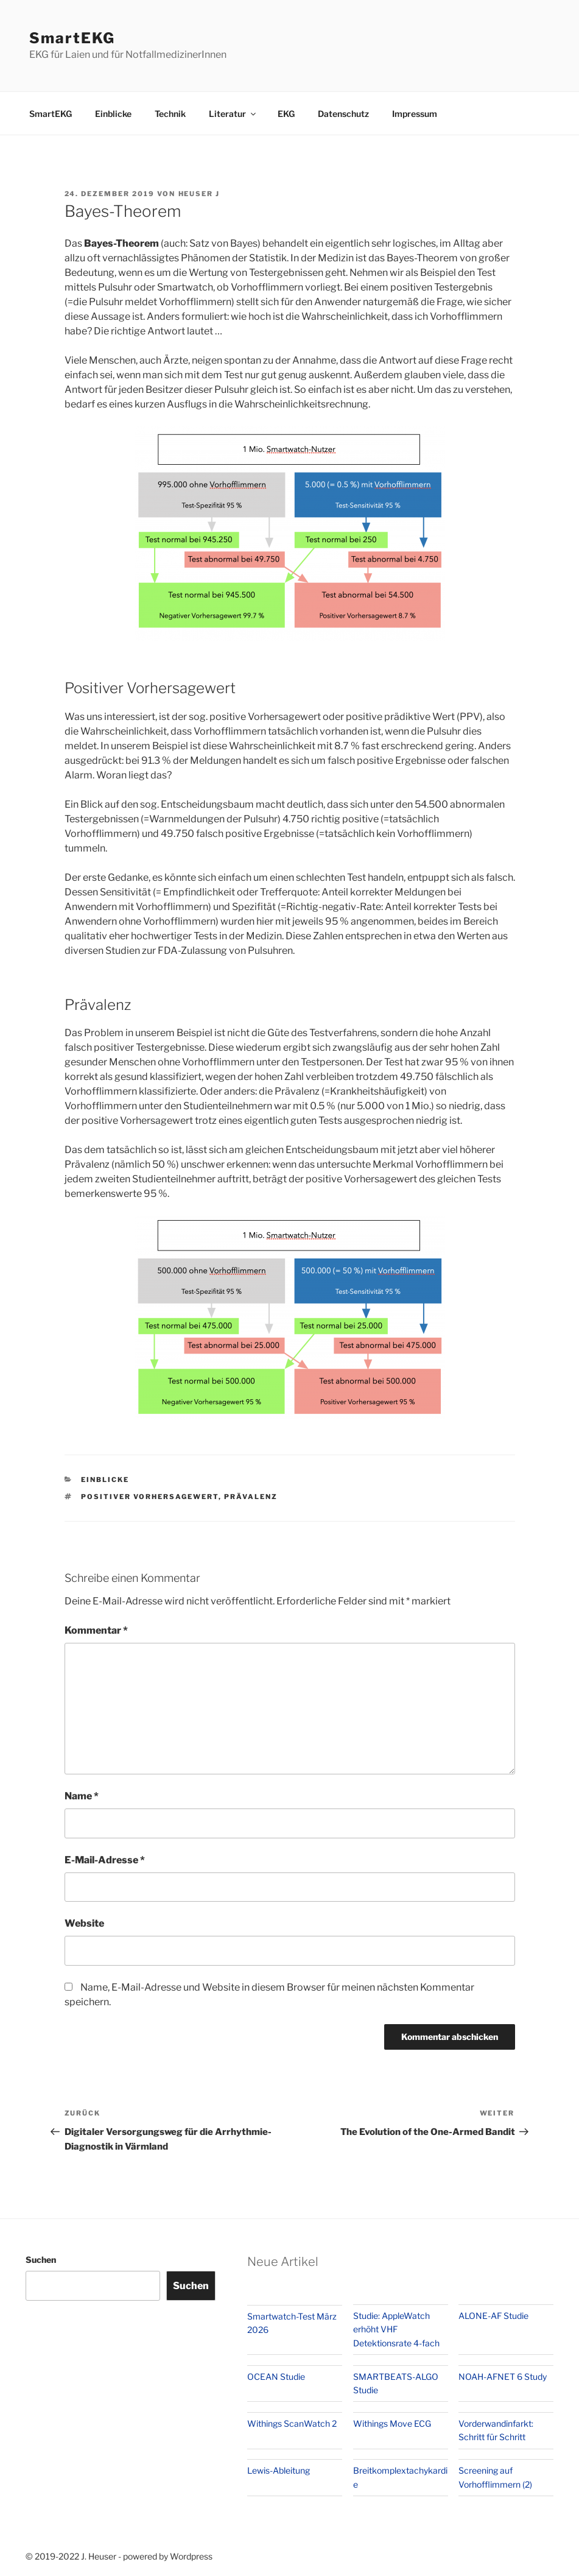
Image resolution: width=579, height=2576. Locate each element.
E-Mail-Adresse (105, 1860)
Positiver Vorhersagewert (150, 1496)
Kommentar (96, 1630)
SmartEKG (72, 38)
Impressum (414, 113)
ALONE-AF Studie (493, 2315)
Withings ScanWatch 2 (292, 2423)
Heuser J (199, 193)
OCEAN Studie (276, 2376)
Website (84, 1923)
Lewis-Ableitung (278, 2470)
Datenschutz (343, 113)
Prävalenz (251, 1496)
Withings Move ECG (392, 2423)
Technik (170, 113)
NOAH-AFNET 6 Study (502, 2376)
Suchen (41, 2259)
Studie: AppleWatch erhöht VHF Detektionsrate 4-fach (396, 2329)
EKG (286, 113)
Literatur (233, 113)
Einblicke (113, 113)
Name (82, 1796)
